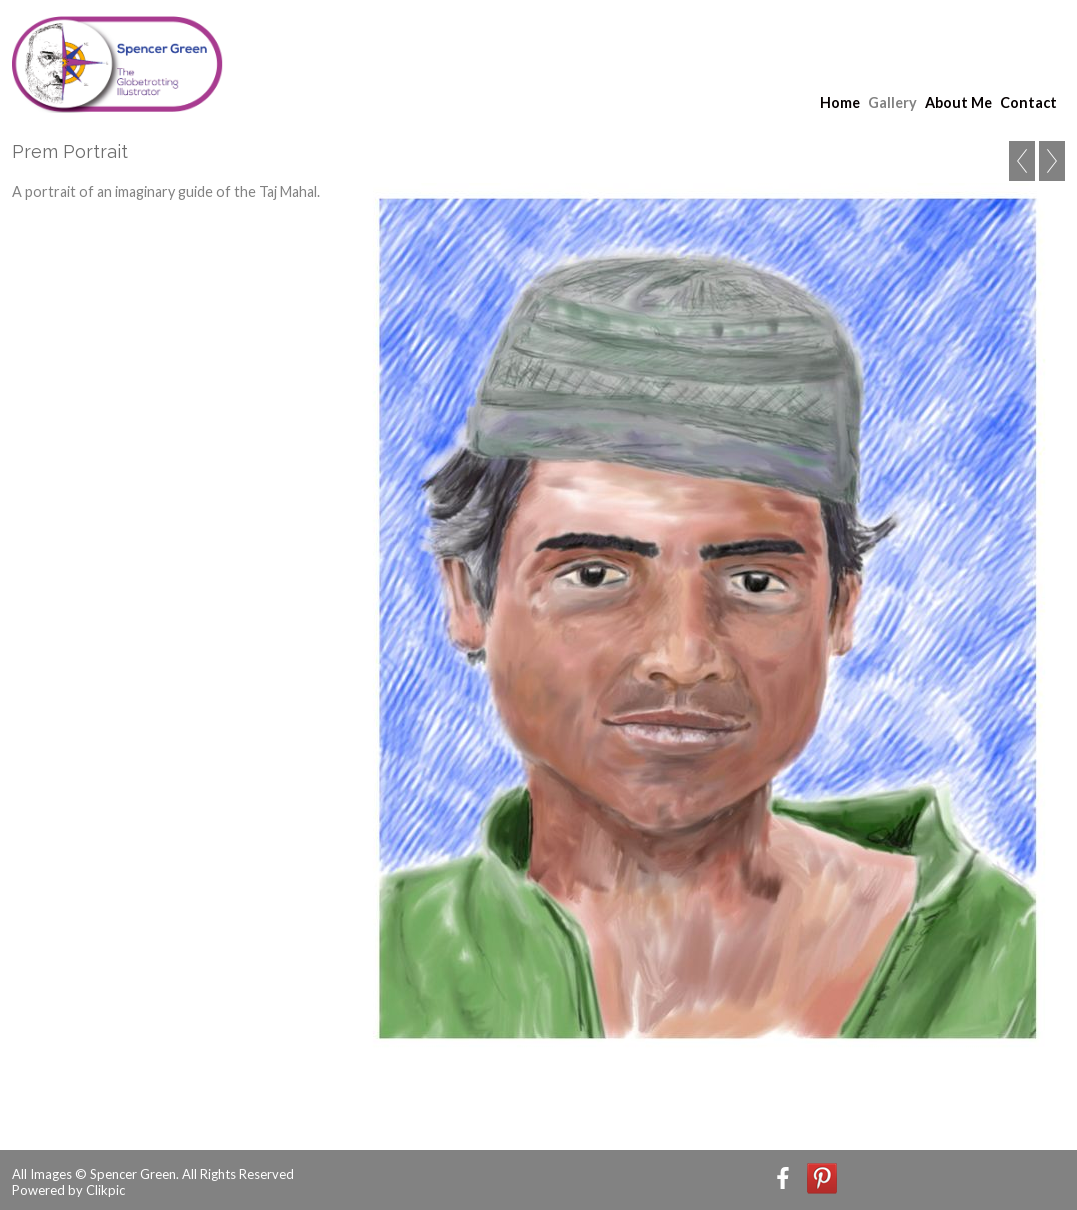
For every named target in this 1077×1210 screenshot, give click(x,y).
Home (840, 102)
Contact (1028, 102)
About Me (958, 102)
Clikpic (105, 1190)
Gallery (892, 102)
